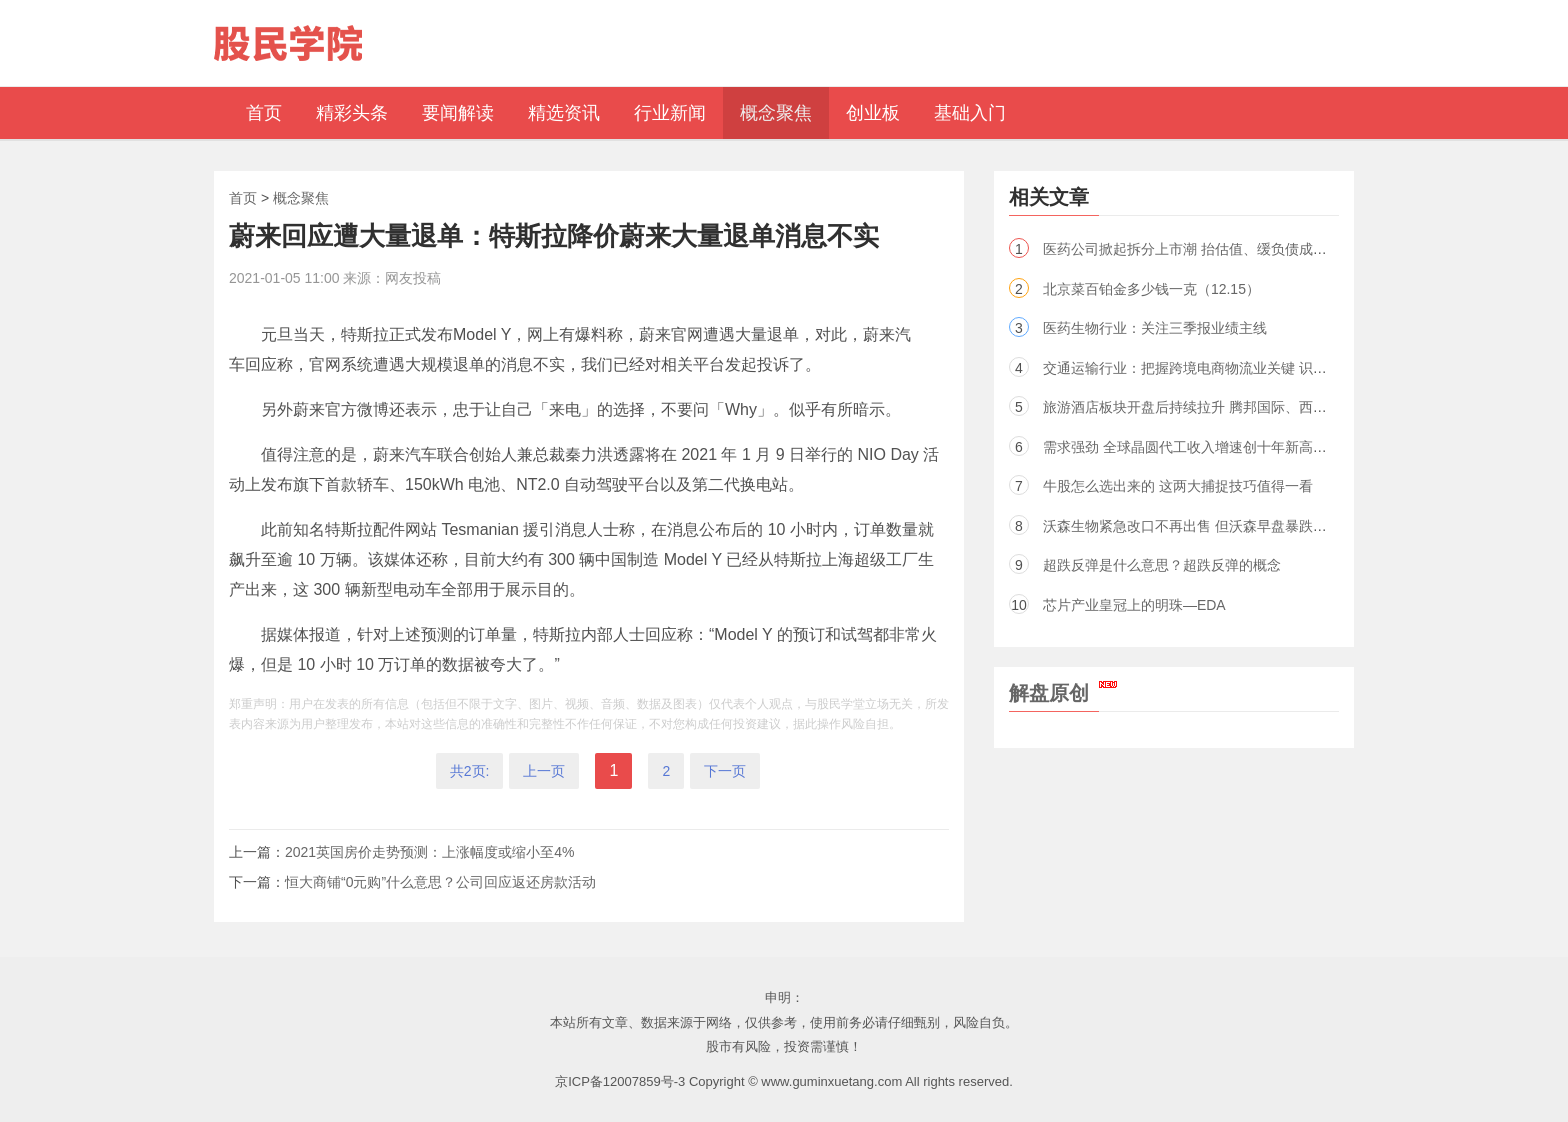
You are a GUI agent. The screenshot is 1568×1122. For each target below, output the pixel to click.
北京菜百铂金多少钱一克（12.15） (1151, 289)
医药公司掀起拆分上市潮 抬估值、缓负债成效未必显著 (1213, 249)
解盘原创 (1063, 693)
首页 (243, 198)
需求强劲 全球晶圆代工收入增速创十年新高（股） (1199, 447)
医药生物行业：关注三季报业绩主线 (1155, 328)
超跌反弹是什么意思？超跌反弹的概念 (1162, 565)
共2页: (470, 771)
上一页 (544, 771)
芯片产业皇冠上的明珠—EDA (1134, 605)
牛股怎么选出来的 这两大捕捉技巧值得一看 (1178, 486)
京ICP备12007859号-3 (620, 1081)
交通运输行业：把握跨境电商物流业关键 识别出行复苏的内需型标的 (1255, 368)
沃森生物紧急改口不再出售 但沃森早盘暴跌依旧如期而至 (1220, 526)
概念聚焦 (301, 198)
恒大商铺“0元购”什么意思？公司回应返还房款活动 (440, 882)
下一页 (725, 771)
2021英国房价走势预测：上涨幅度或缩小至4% (429, 852)
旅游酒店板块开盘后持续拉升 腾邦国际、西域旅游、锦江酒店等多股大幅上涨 (1283, 407)
